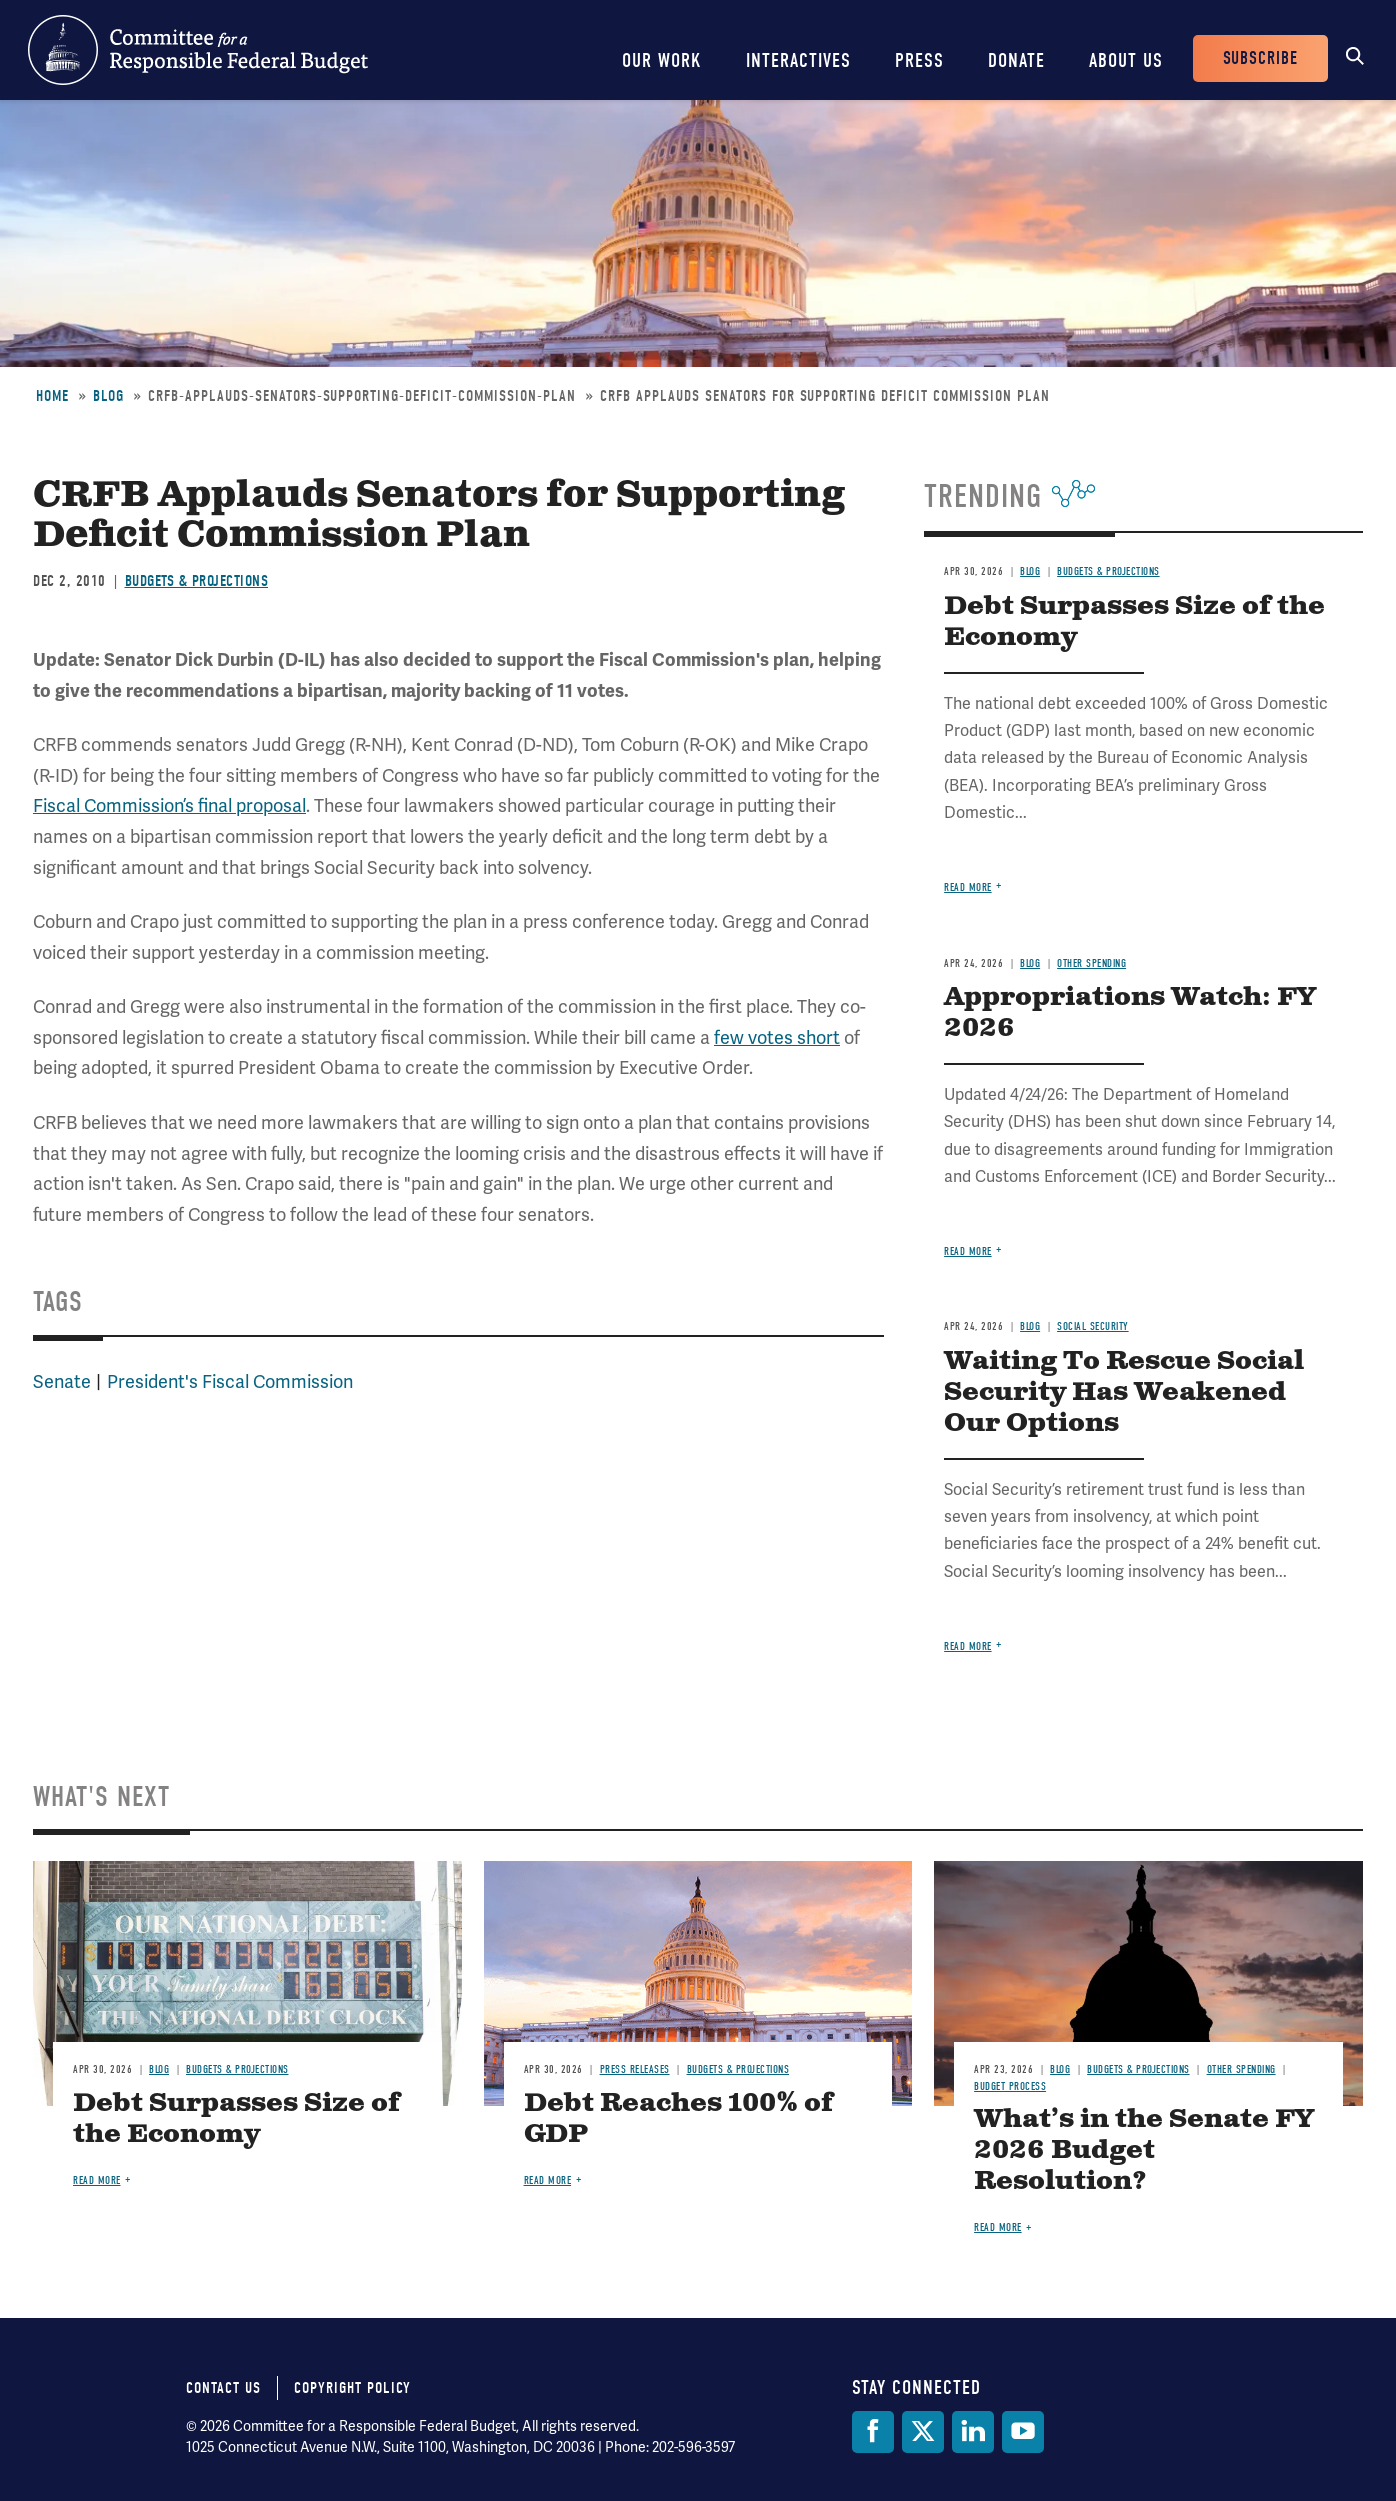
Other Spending (1091, 963)
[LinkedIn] (973, 2432)
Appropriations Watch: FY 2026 (1130, 1013)
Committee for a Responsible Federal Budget (198, 50)
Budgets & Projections (197, 581)
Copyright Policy (352, 2388)
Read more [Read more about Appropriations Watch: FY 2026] (968, 1251)
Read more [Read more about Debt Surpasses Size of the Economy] (968, 887)
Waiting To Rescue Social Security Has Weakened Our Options (1124, 1392)
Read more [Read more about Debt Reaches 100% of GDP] (548, 2180)
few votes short (777, 1037)
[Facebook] (873, 2432)
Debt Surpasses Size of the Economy (1134, 622)
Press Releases (635, 2069)
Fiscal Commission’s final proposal (169, 805)
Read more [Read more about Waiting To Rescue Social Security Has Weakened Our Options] (968, 1646)
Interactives (798, 60)
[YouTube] (1023, 2432)
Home (52, 396)
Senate (62, 1381)
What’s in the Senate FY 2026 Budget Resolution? (1144, 2150)
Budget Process (1010, 2086)
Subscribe (1260, 58)
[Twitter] (923, 2432)
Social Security (1093, 1326)
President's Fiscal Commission (230, 1381)
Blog (108, 396)
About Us (1126, 60)
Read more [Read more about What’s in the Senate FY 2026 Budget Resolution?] (998, 2227)
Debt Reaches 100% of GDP (678, 2119)
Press (919, 60)
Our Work (662, 60)
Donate (1016, 60)
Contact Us (223, 2388)
